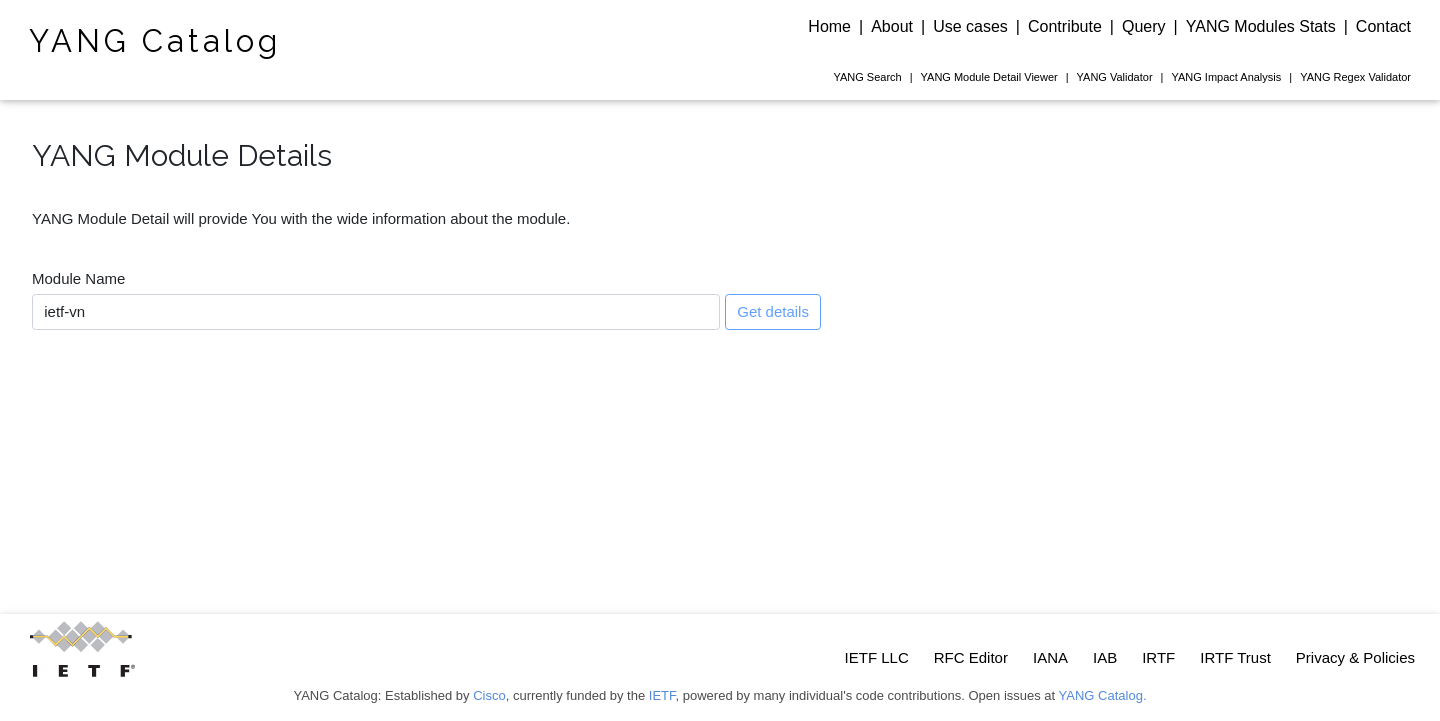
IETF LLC (877, 657)
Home (829, 26)
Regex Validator (1355, 77)
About (892, 26)
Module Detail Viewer (989, 77)
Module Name (78, 278)
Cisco (489, 695)
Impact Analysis (1226, 77)
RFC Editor (971, 657)
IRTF (1158, 657)
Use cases (970, 26)
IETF (662, 695)
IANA (1050, 657)
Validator (1115, 77)
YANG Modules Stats (1261, 26)
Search (867, 77)
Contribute (1065, 26)
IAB (1105, 657)
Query (1144, 26)
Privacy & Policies (1355, 657)
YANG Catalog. (1103, 695)
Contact (1383, 26)
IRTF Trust (1235, 657)
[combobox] (376, 312)
